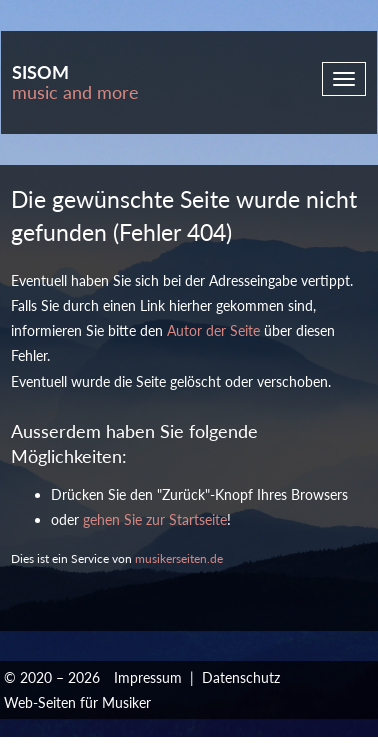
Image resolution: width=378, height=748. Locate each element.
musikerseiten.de (179, 558)
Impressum (148, 677)
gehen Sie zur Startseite (155, 519)
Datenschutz (241, 677)
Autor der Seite (213, 330)
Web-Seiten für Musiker (77, 702)
